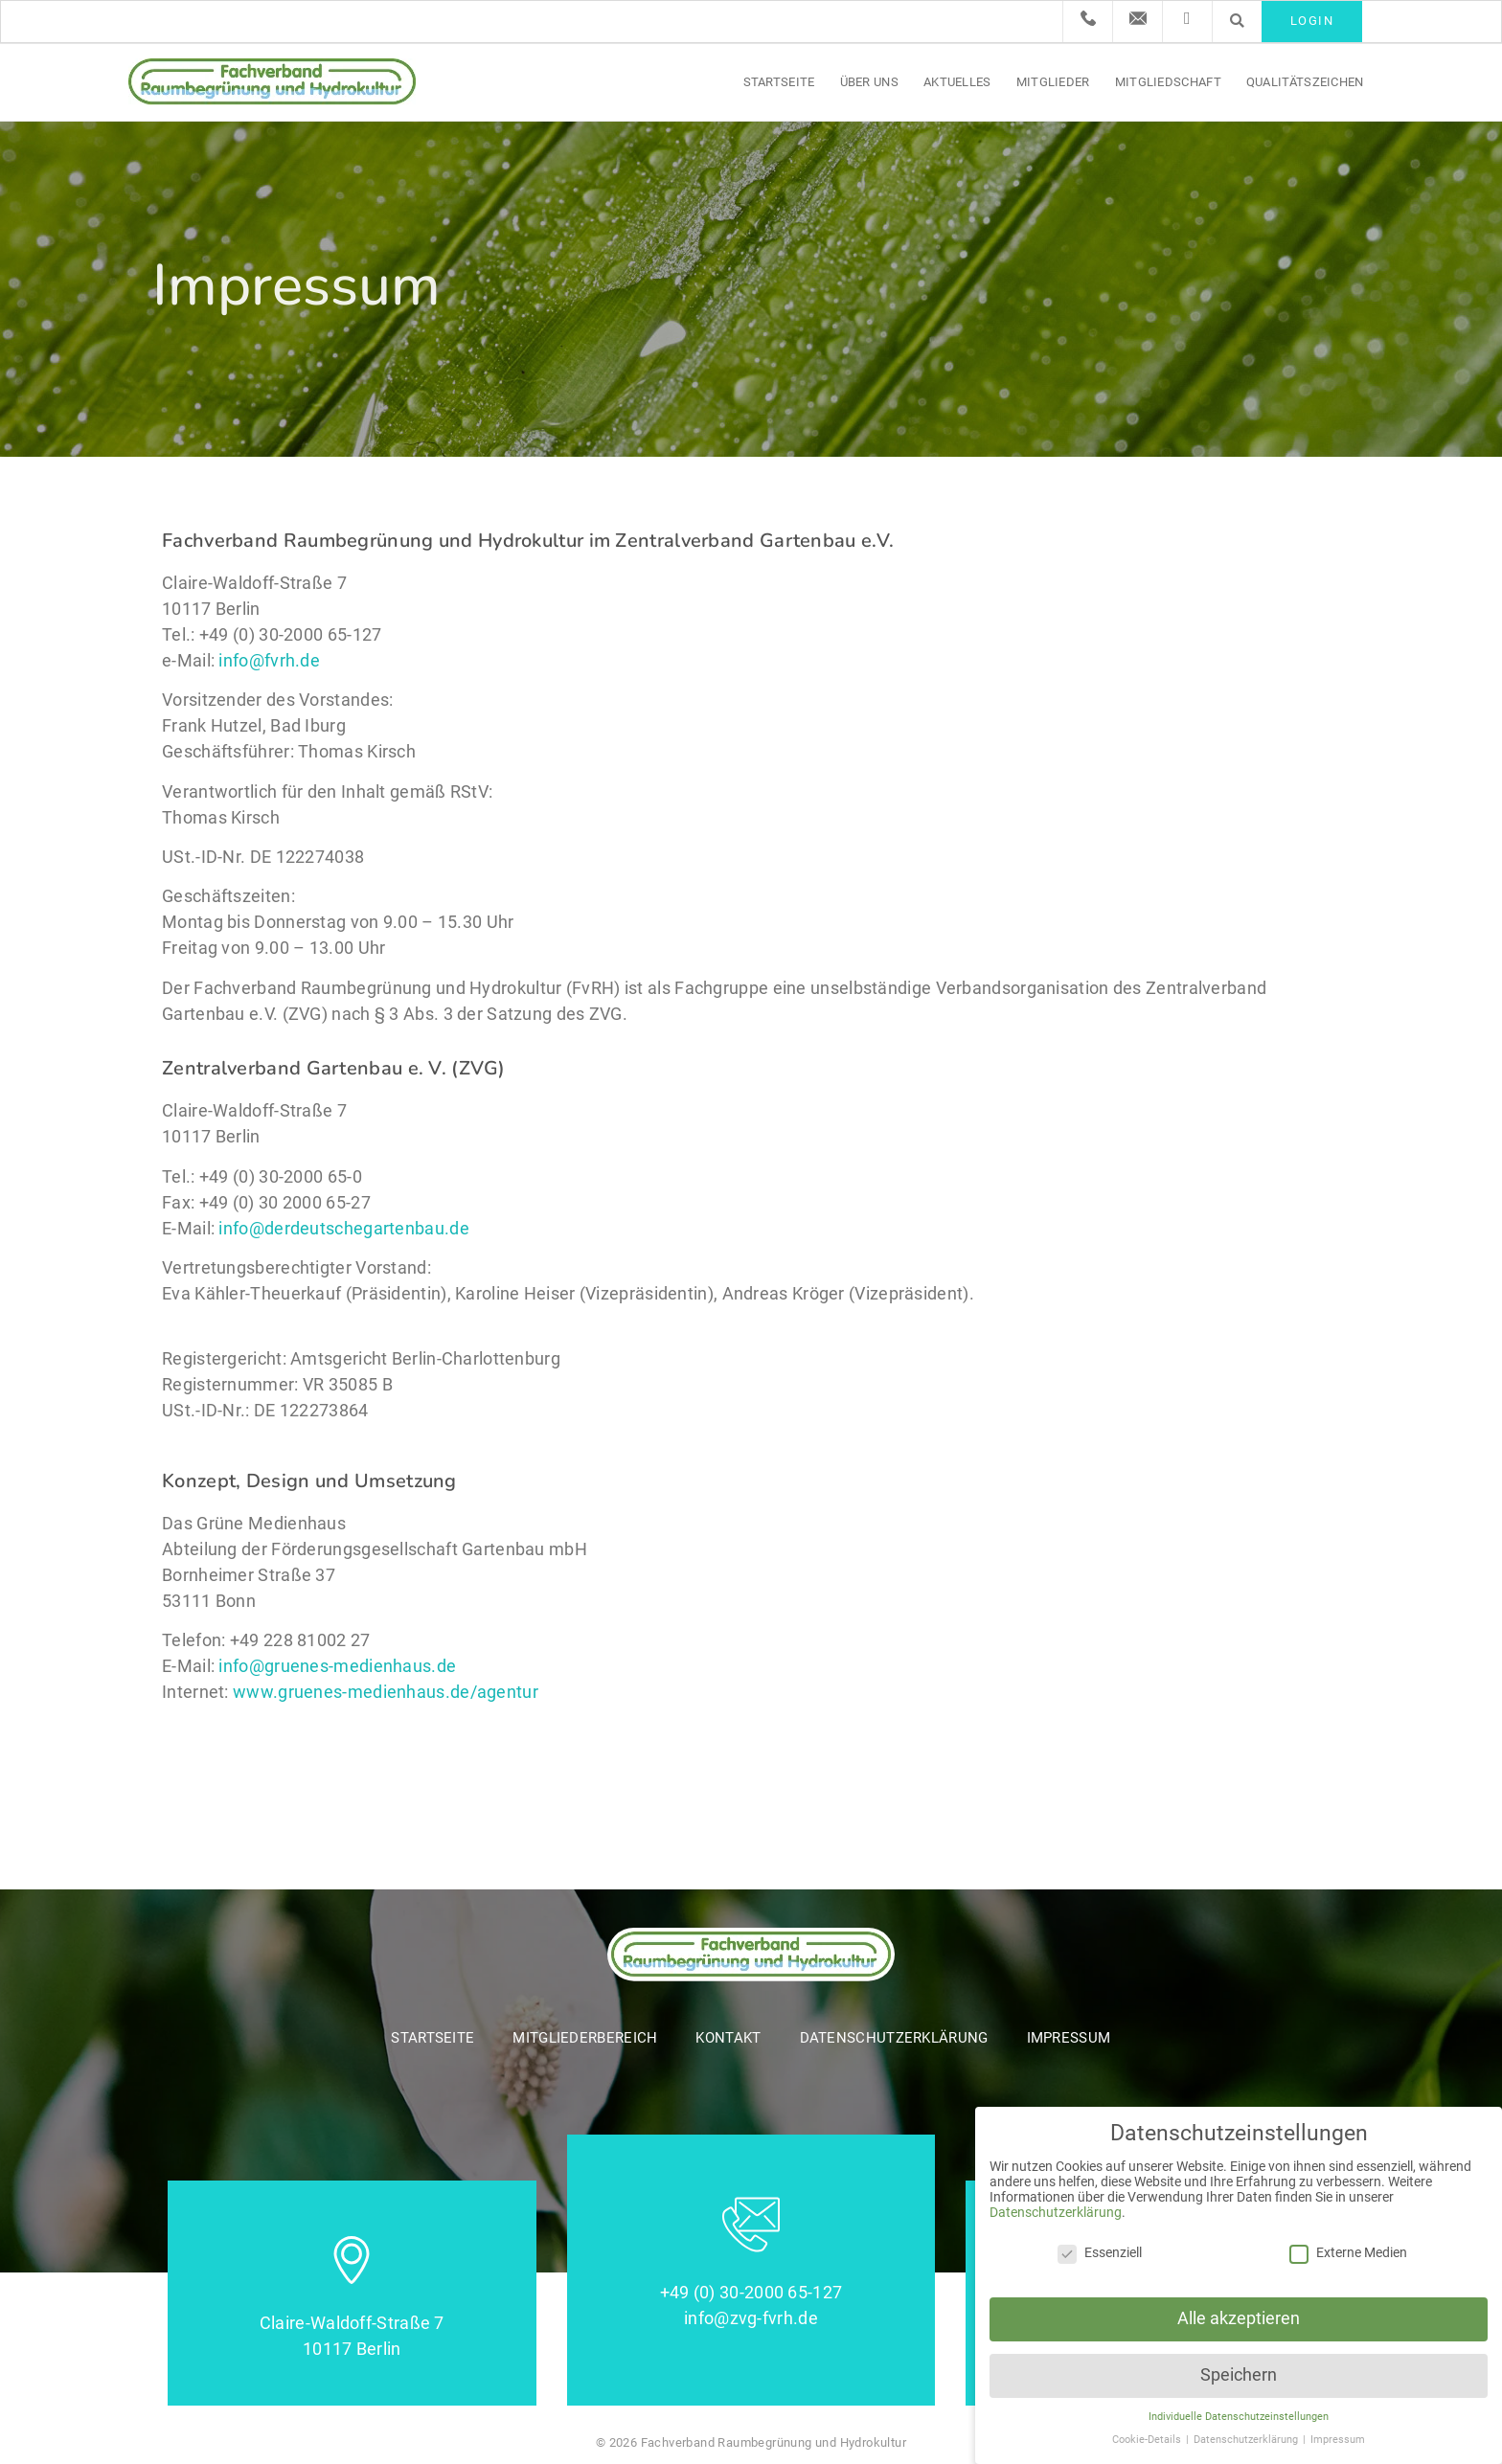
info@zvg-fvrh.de (751, 2318)
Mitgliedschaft (1168, 82)
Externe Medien (1348, 2252)
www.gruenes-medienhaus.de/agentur (385, 1692)
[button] (1237, 21)
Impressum (1069, 2037)
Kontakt (728, 2037)
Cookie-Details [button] (1148, 2439)
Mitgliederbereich (584, 2037)
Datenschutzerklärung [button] (1247, 2439)
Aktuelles (957, 82)
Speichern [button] (1238, 2375)
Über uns (869, 82)
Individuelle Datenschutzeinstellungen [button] (1239, 2416)
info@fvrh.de (269, 660)
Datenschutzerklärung (894, 2037)
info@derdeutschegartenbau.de (343, 1228)
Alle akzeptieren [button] (1238, 2318)
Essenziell (1100, 2252)
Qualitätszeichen (1305, 82)
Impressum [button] (1337, 2439)
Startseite (779, 82)
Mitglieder (1053, 82)
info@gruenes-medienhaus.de (337, 1666)
